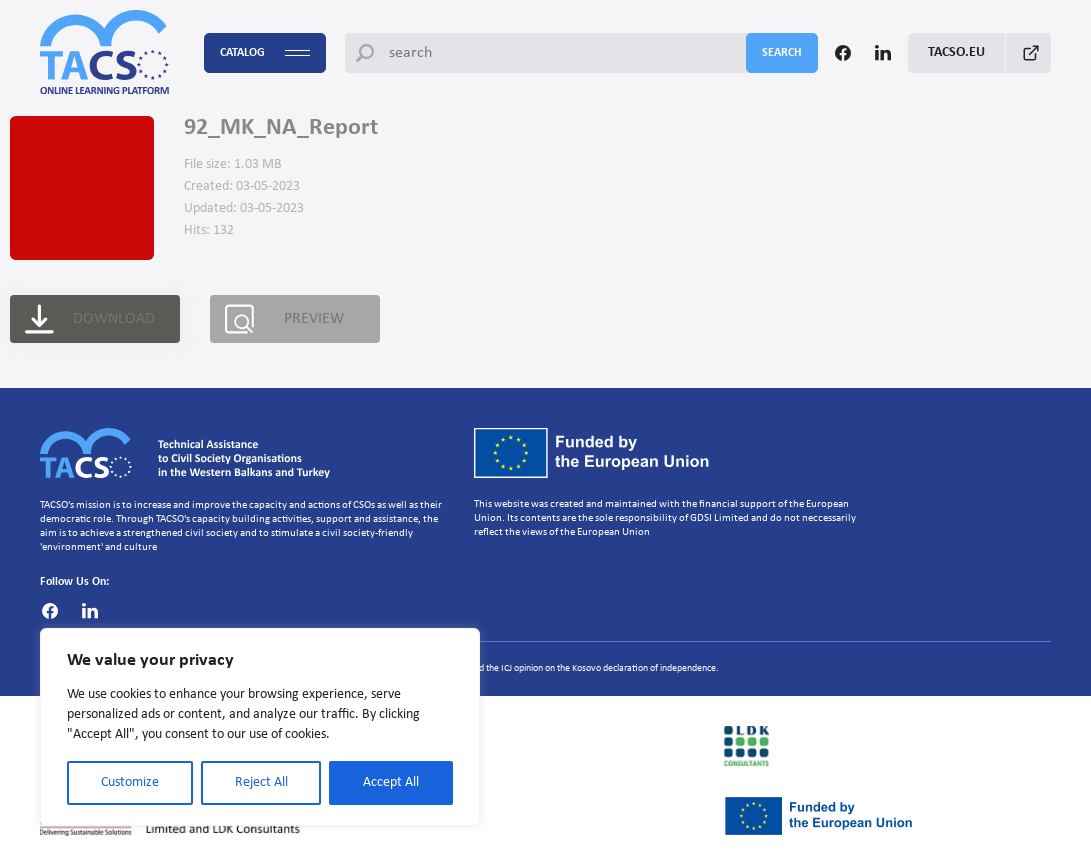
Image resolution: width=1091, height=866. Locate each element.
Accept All (391, 782)
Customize (130, 782)
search (782, 53)
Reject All (261, 782)
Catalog (265, 53)
